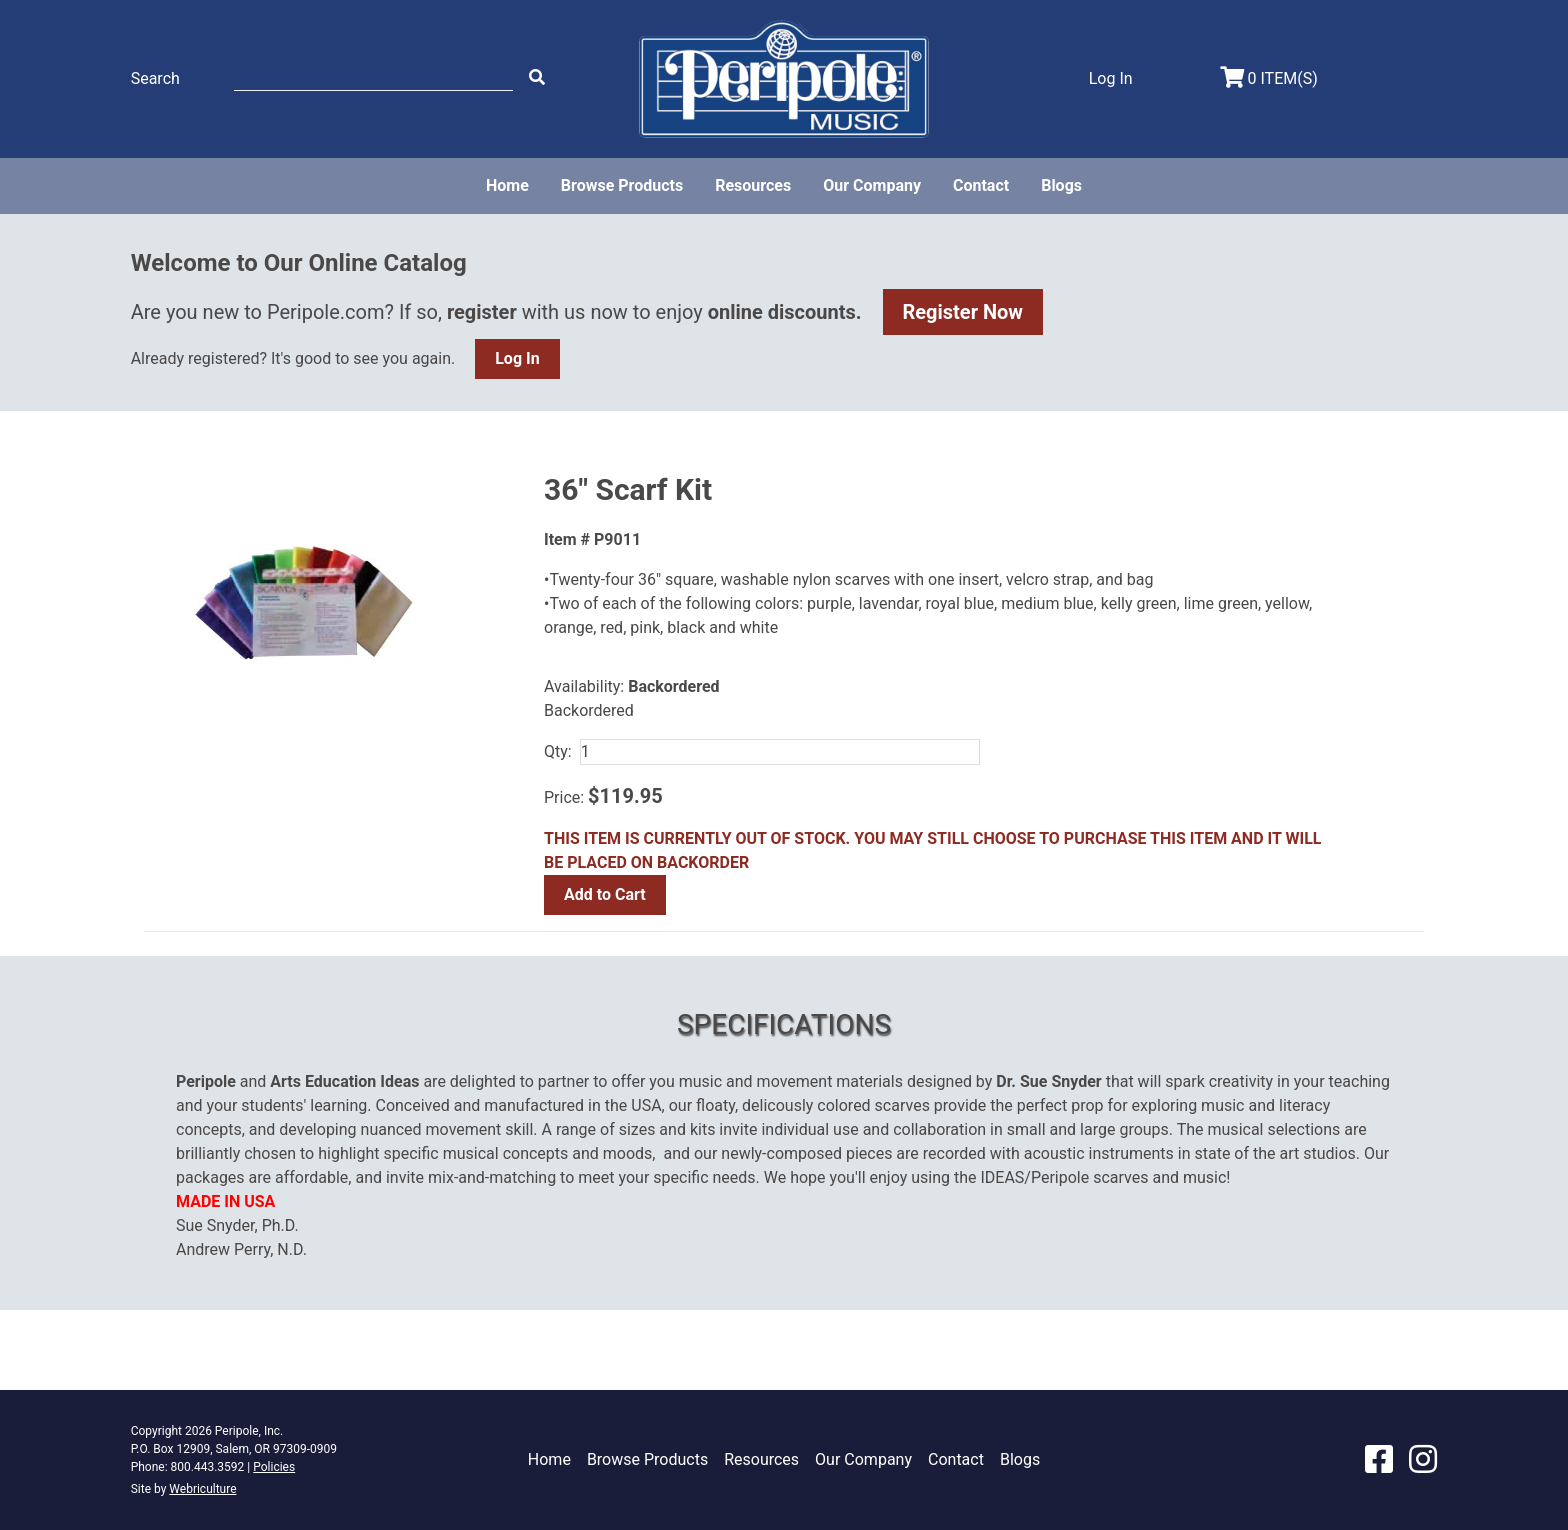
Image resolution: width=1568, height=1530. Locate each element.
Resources (753, 185)
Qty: (558, 751)
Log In (517, 358)
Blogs (1061, 185)
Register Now (963, 312)
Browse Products (622, 185)
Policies (274, 1467)
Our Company (872, 185)
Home (507, 185)
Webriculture (202, 1489)
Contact (981, 185)
